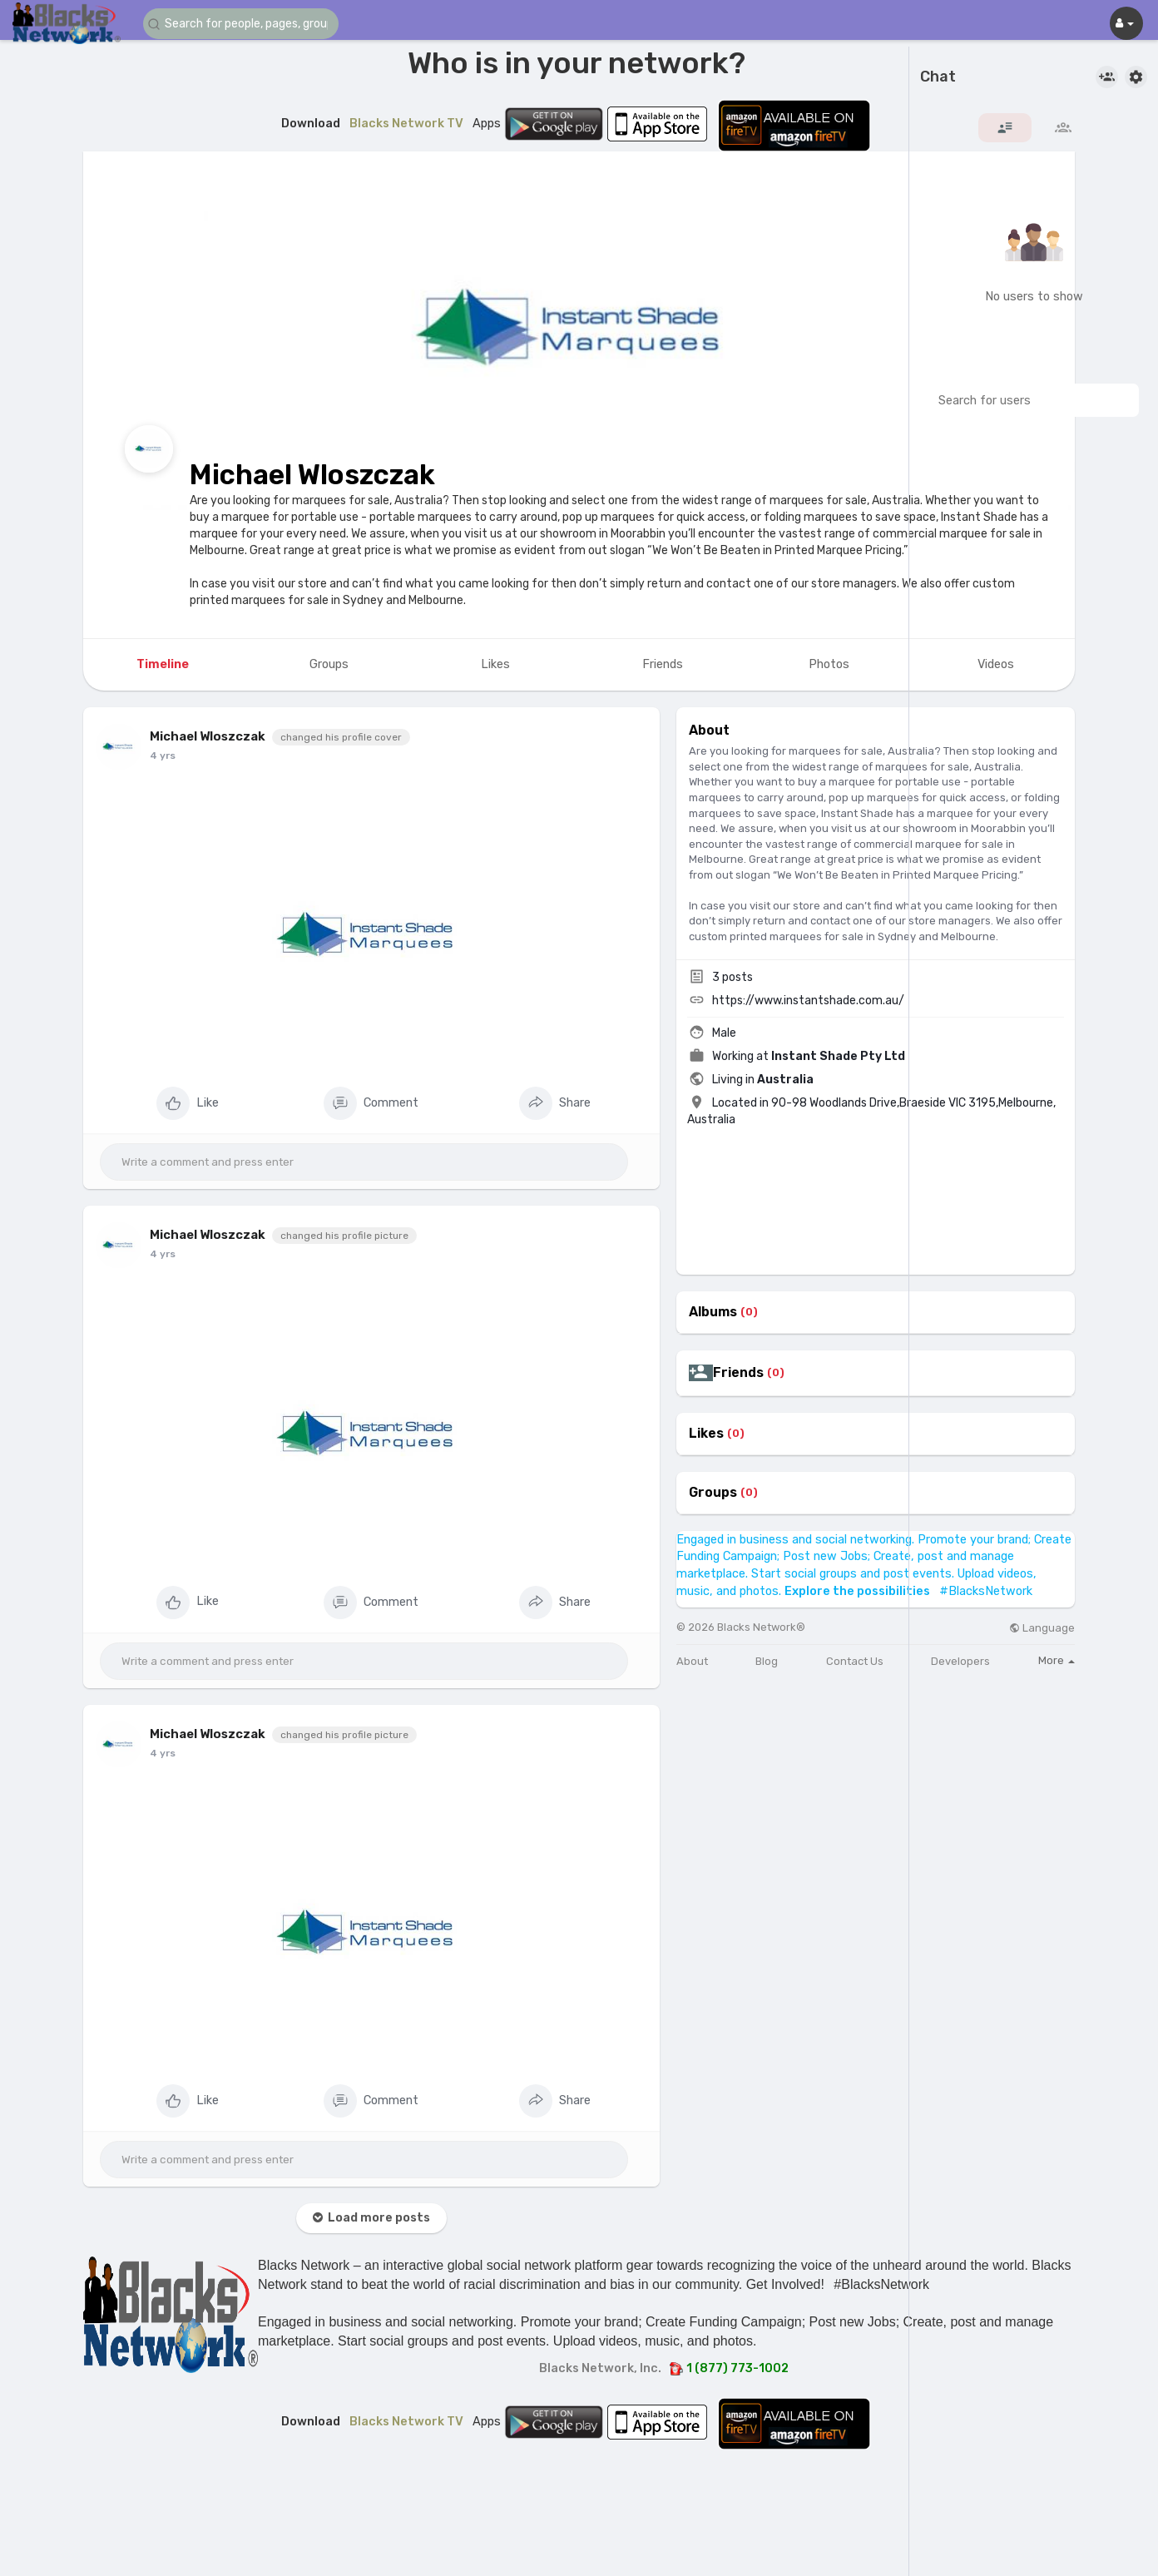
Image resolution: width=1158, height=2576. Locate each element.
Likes (706, 1433)
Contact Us (854, 1661)
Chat (938, 77)
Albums (713, 1312)
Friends (738, 1373)
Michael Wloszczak (312, 474)
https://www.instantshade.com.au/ (808, 1000)
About (692, 1661)
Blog (766, 1661)
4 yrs (163, 755)
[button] (243, 23)
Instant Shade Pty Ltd (838, 1056)
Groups (713, 1492)
